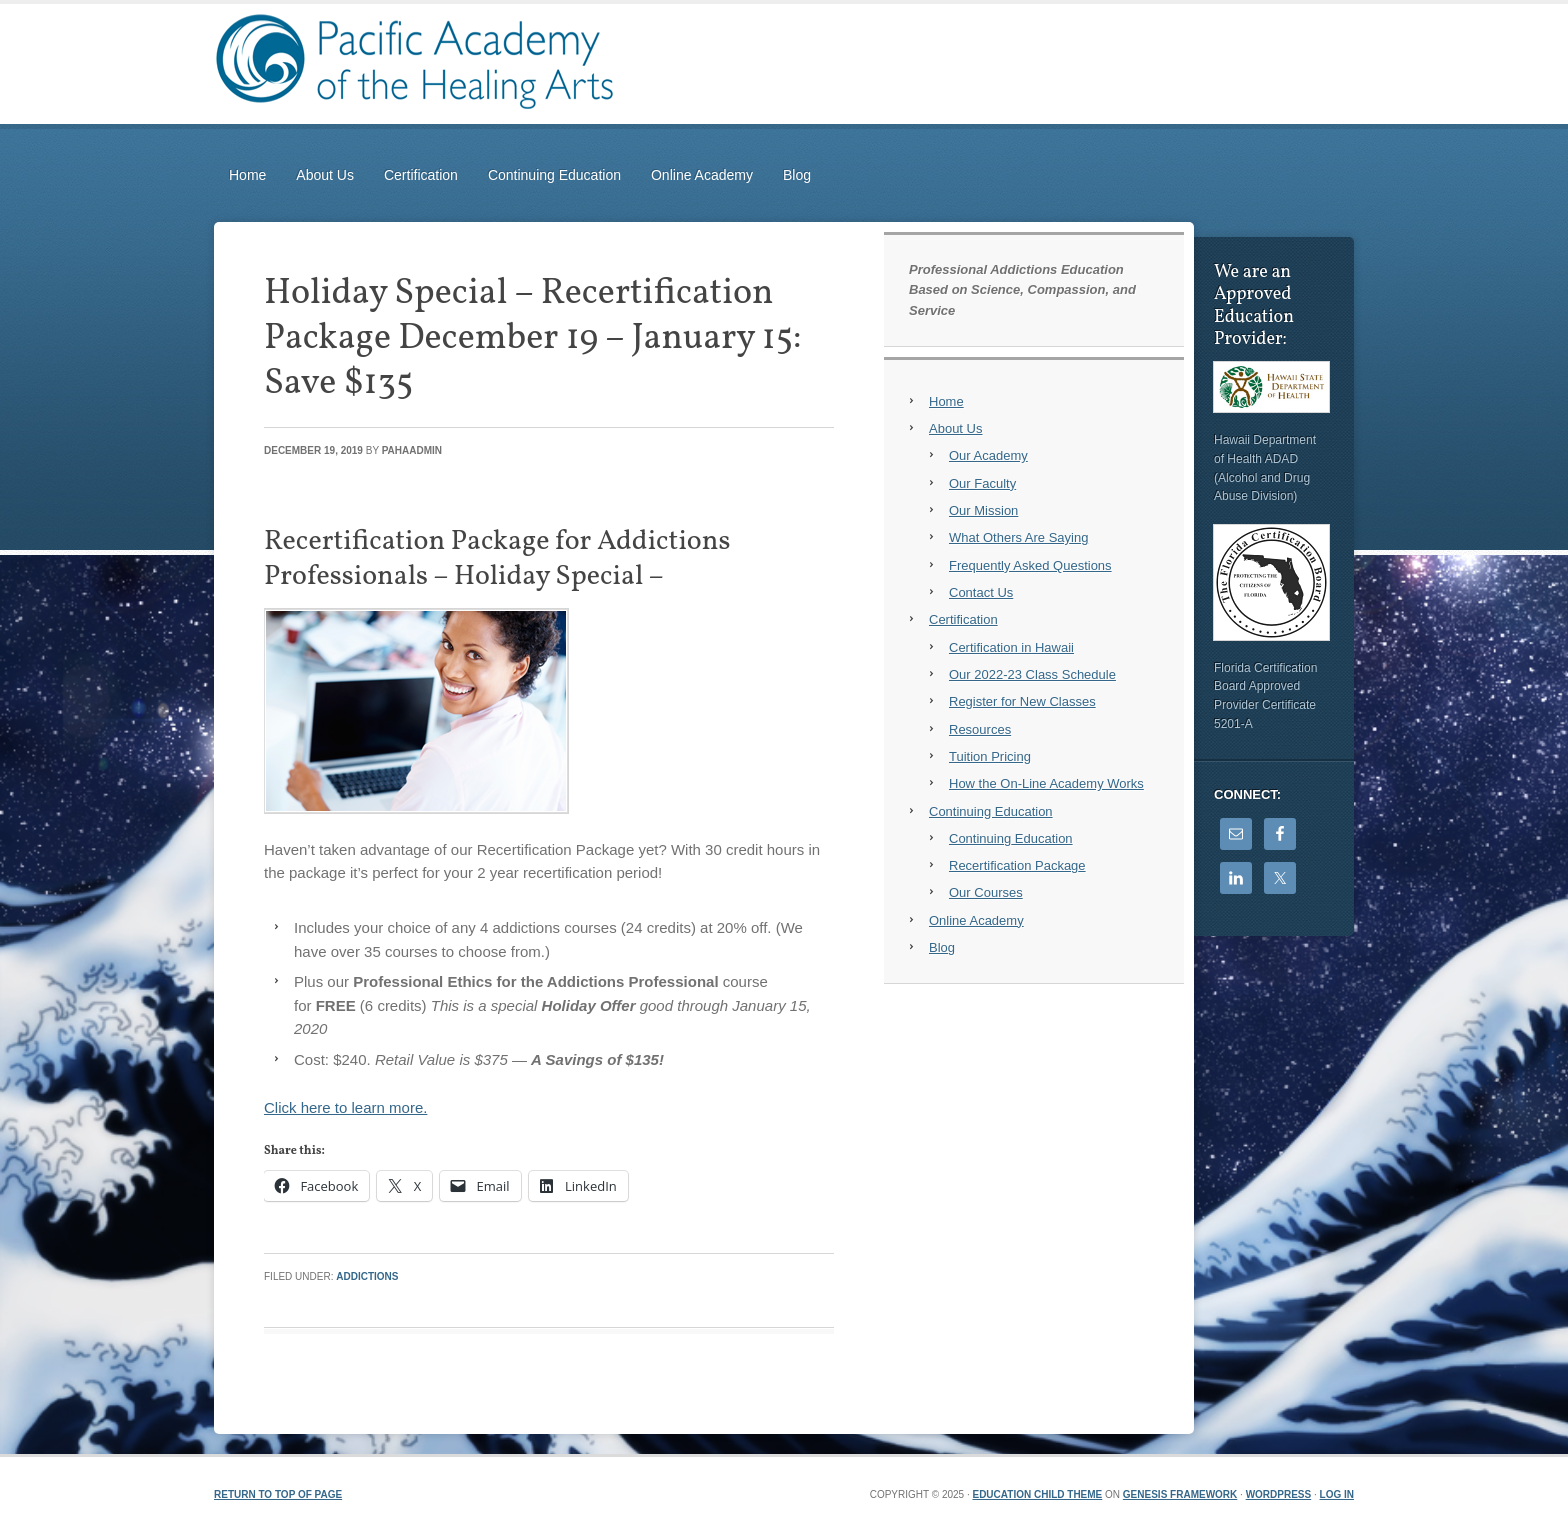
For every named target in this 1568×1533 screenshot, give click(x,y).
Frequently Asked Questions (1030, 565)
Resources (980, 729)
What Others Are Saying (1018, 537)
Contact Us (981, 592)
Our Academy (988, 455)
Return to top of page (278, 1494)
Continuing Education (554, 175)
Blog (797, 175)
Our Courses (986, 892)
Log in (1337, 1494)
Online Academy (702, 175)
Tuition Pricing (990, 756)
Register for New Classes (1022, 701)
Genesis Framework (1180, 1494)
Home (247, 175)
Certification (421, 175)
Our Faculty (982, 483)
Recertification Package (1017, 865)
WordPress (1279, 1494)
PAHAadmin (412, 450)
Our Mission (983, 510)
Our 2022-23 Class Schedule (1032, 674)
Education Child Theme (1037, 1494)
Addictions (367, 1276)
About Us (325, 175)
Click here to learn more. (345, 1107)
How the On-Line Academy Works (1046, 783)
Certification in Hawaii (1011, 647)
